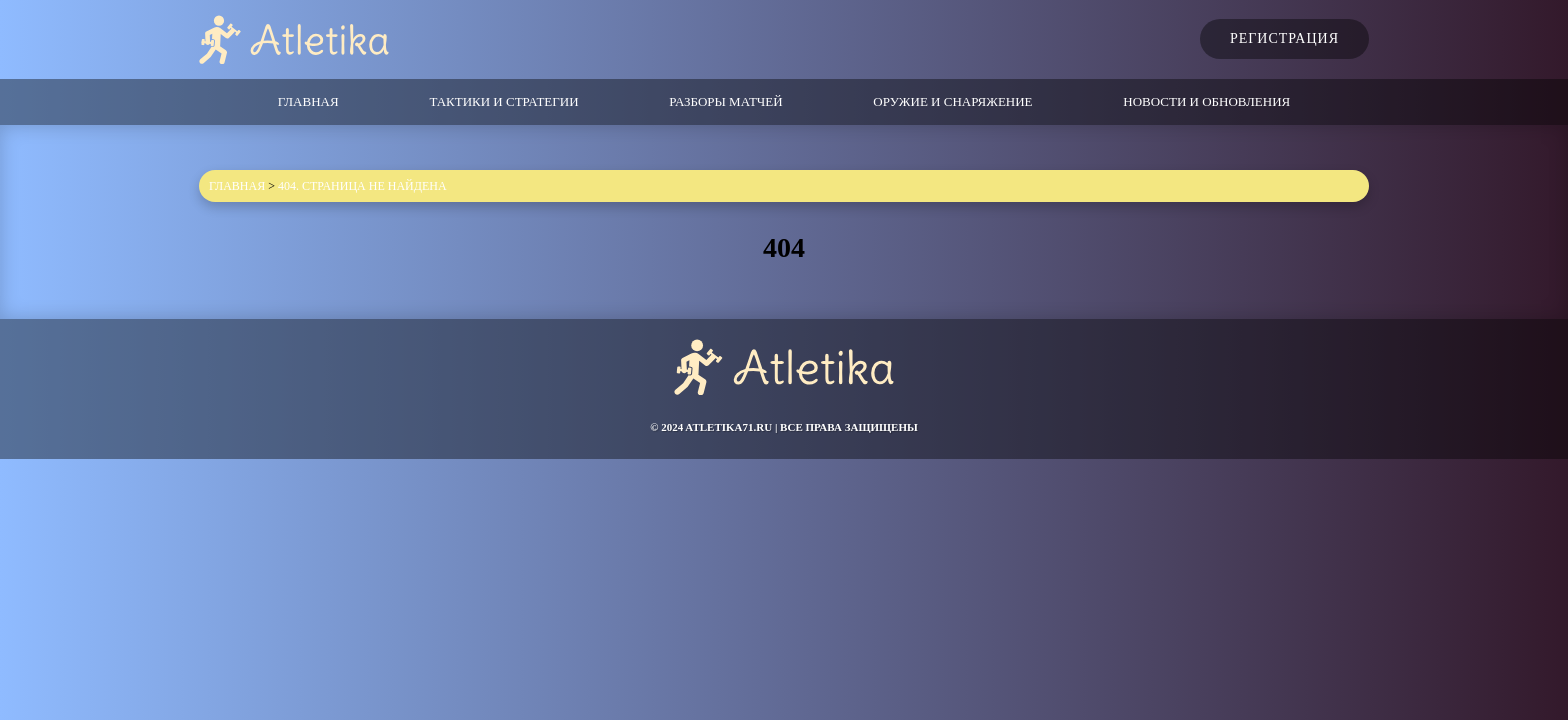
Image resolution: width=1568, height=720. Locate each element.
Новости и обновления (1206, 101)
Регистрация (1284, 38)
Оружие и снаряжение (952, 101)
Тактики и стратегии (503, 101)
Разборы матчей (725, 101)
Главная (308, 101)
